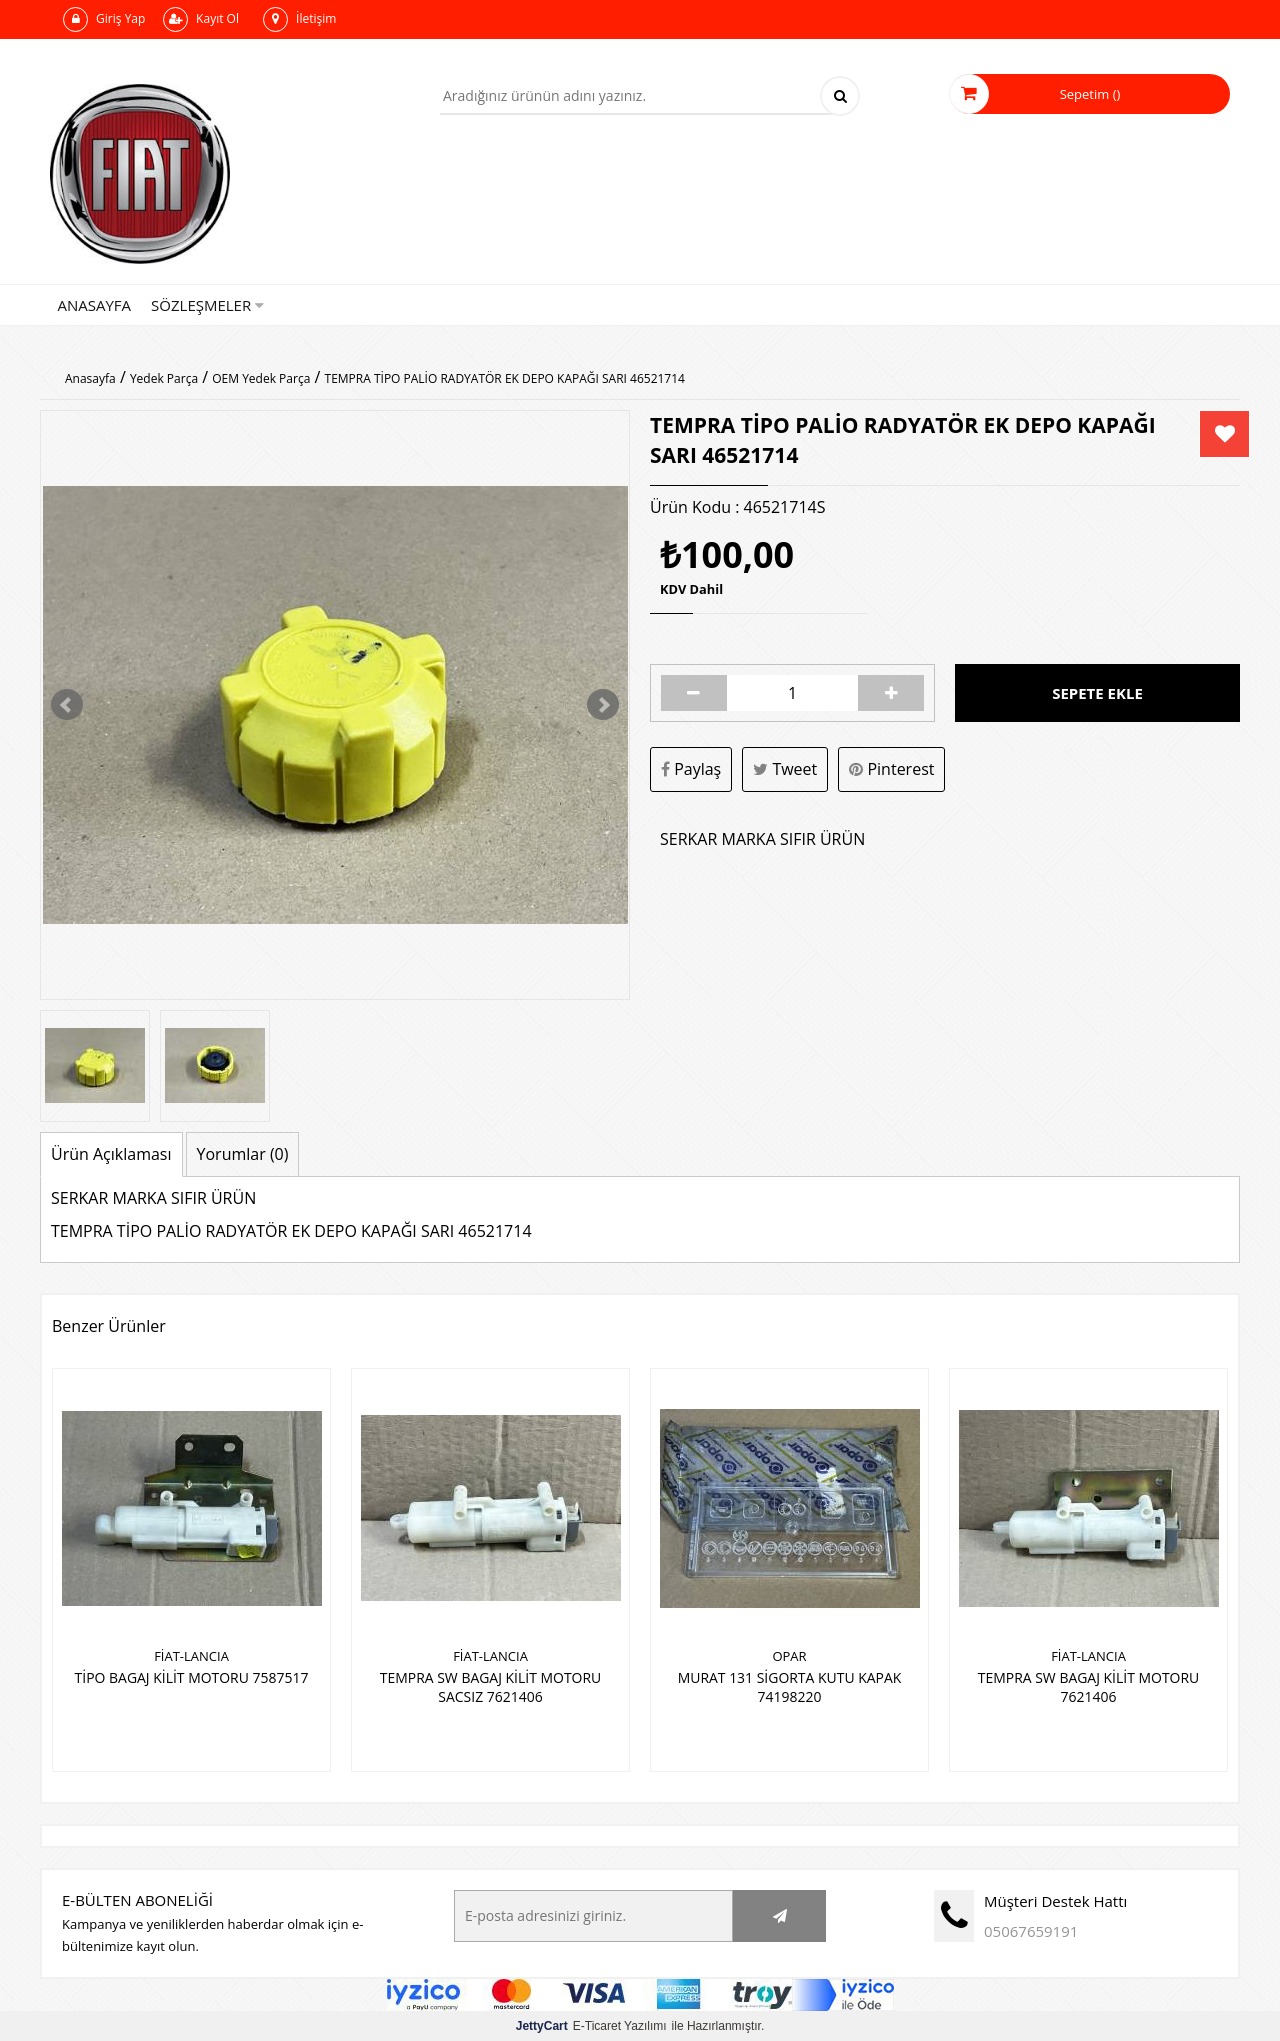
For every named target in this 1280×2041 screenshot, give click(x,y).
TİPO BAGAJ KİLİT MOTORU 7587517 (191, 1676)
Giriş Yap (104, 19)
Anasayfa (95, 305)
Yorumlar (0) (243, 1154)
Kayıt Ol (201, 19)
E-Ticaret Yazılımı (591, 2025)
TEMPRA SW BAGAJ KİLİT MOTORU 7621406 (1088, 1686)
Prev (67, 705)
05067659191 (1031, 1930)
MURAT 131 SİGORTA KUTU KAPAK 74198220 (789, 1686)
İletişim (299, 19)
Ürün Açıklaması (111, 1154)
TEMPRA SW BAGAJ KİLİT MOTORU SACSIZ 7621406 (490, 1686)
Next (603, 705)
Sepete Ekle (1097, 693)
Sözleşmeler (207, 305)
